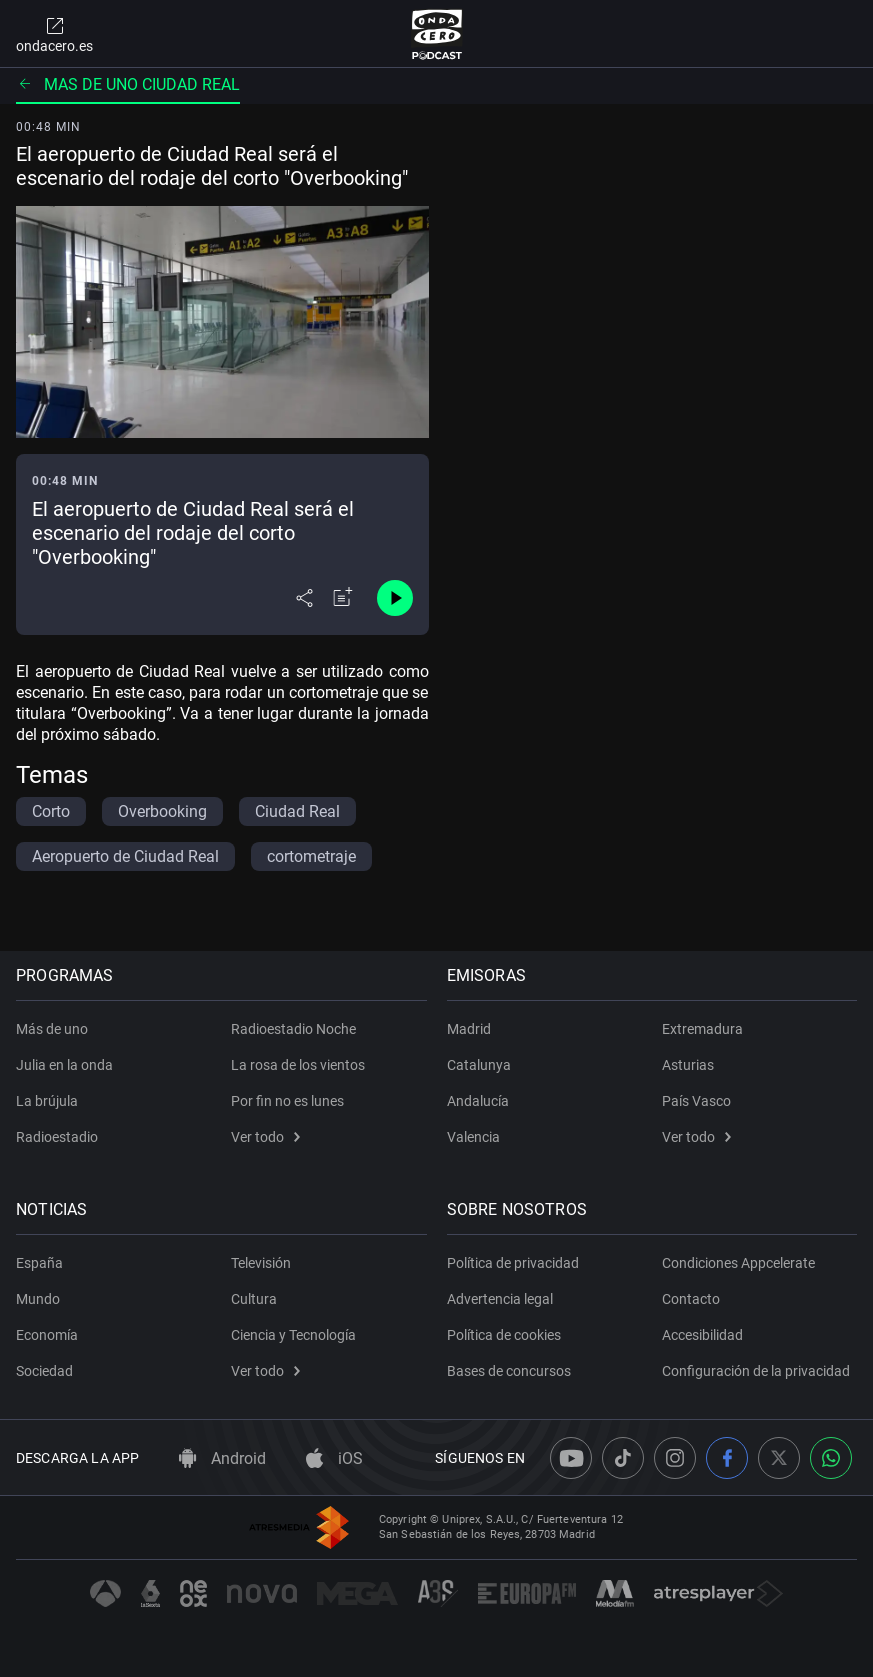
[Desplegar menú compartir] (304, 598)
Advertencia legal (500, 1299)
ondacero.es (54, 34)
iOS (334, 1458)
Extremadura (702, 1029)
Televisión (261, 1263)
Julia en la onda (64, 1065)
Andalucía (478, 1101)
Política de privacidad (513, 1263)
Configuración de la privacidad (756, 1371)
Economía (47, 1335)
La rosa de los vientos (298, 1065)
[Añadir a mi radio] (343, 598)
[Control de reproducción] (395, 598)
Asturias (688, 1065)
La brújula (47, 1101)
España (39, 1263)
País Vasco (696, 1101)
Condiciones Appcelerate (738, 1263)
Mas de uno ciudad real (128, 84)
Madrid (469, 1029)
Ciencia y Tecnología (293, 1335)
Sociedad (44, 1371)
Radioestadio (57, 1137)
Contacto (691, 1299)
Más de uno (52, 1029)
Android (222, 1458)
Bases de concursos (509, 1371)
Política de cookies (504, 1335)
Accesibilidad (702, 1335)
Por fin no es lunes (287, 1101)
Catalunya (479, 1065)
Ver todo (265, 1137)
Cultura (254, 1299)
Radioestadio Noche (293, 1029)
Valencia (473, 1137)
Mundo (38, 1299)
